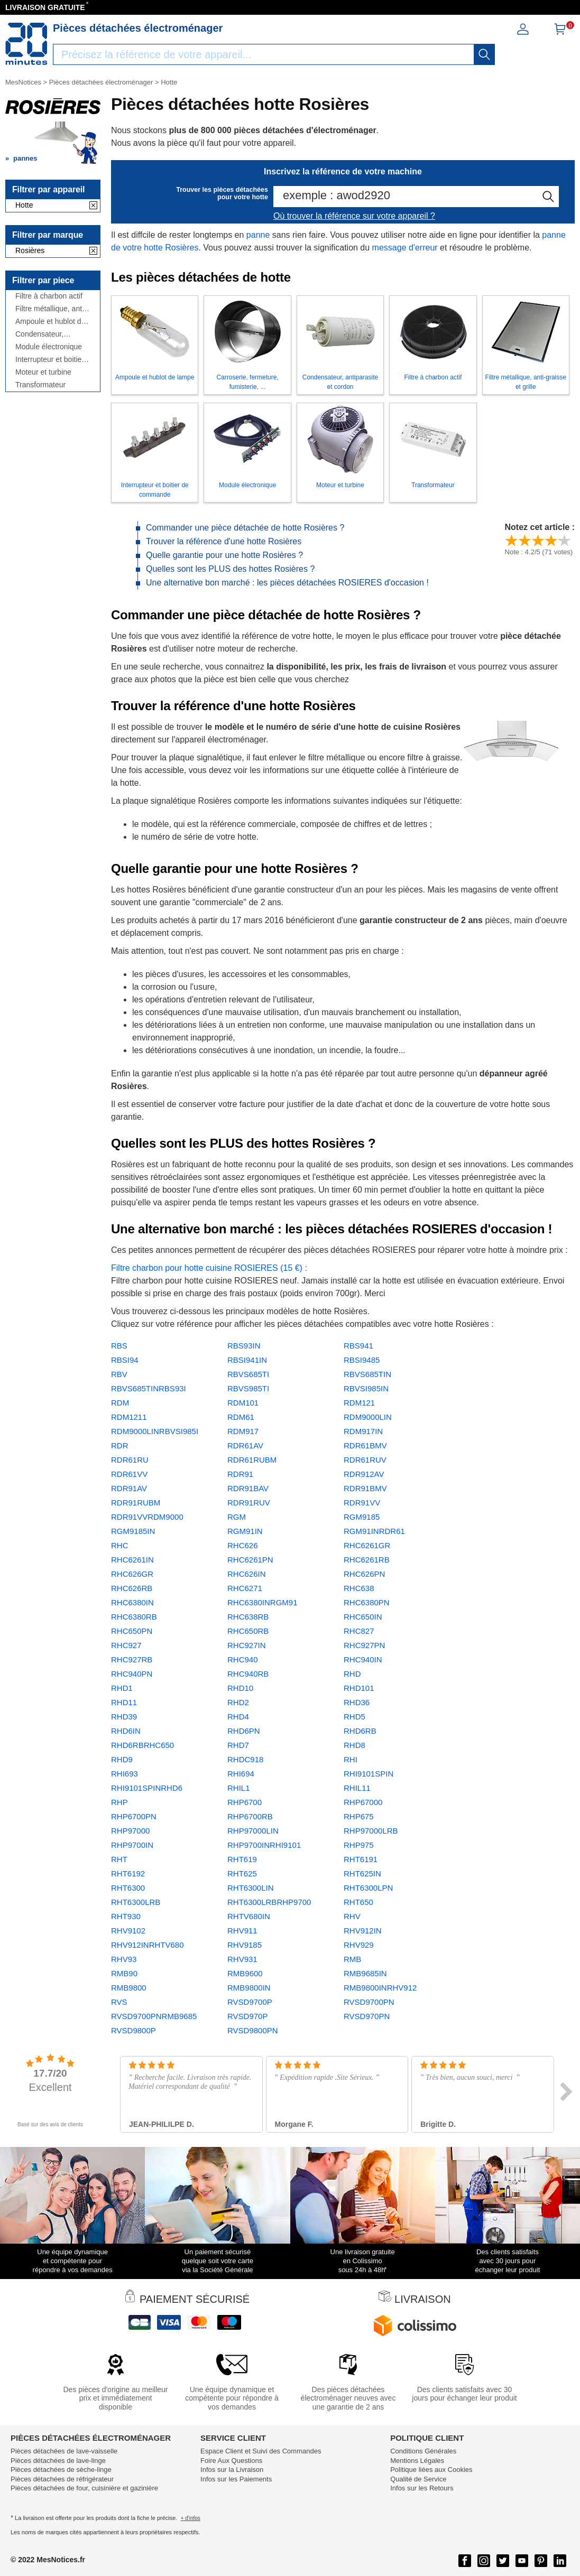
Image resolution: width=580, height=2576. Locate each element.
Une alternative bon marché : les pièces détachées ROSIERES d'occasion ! (287, 582)
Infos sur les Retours (421, 2488)
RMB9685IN (365, 1973)
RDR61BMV (365, 1445)
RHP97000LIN (253, 1830)
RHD (352, 1673)
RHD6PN (243, 1730)
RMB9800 (128, 1987)
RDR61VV (129, 1474)
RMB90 (124, 1973)
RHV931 (242, 1959)
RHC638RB (248, 1616)
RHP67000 (363, 1802)
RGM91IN (245, 1531)
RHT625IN (362, 1873)
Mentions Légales (417, 2461)
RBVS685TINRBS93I (148, 1388)
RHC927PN (364, 1645)
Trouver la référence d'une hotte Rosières (223, 541)
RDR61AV (245, 1445)
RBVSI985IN (366, 1388)
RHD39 (124, 1716)
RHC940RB (248, 1673)
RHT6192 (128, 1873)
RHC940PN (131, 1673)
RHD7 (238, 1745)
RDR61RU (130, 1459)
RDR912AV (364, 1474)
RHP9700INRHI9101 (264, 1844)
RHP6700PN (133, 1816)
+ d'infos (190, 2518)
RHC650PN (131, 1630)
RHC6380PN (367, 1602)
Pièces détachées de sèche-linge (61, 2469)
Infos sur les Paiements (236, 2479)
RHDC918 (245, 1759)
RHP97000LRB (371, 1830)
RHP (119, 1802)
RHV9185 (244, 1944)
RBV (119, 1374)
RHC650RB (248, 1630)
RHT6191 (361, 1859)
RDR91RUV (248, 1502)
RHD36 (357, 1702)
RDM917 (243, 1431)
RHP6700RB (250, 1816)
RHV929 (359, 1944)
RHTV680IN (248, 1916)
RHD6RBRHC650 (142, 1745)
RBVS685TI (248, 1374)
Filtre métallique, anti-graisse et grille (50, 309)
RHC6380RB (134, 1616)
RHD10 (240, 1688)
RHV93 (123, 1959)
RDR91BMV (365, 1488)
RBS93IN (244, 1345)
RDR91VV (362, 1502)
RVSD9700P (249, 2001)
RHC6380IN (132, 1602)
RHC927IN (246, 1645)
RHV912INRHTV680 (147, 1944)
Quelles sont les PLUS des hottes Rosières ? (230, 568)
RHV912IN (363, 1930)
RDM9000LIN (368, 1416)
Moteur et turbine (43, 372)
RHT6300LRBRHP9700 (269, 1902)
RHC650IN (363, 1616)
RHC (119, 1545)
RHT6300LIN (250, 1887)
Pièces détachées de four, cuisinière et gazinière (84, 2488)
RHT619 (242, 1859)
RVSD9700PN (369, 2001)
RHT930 (126, 1916)
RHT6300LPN (368, 1887)
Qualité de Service (418, 2479)
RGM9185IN (133, 1531)
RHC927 (126, 1645)
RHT (119, 1859)
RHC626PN (364, 1573)
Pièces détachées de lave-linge (58, 2461)
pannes (25, 158)
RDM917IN (363, 1431)
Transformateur (40, 385)
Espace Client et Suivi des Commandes (260, 2451)
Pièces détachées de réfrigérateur (62, 2479)
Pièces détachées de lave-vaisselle (64, 2451)
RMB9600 (245, 1973)
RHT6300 (128, 1887)
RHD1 (122, 1688)
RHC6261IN (132, 1559)
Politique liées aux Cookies (431, 2469)
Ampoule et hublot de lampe (50, 322)
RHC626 (242, 1545)
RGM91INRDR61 (374, 1531)
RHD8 (354, 1745)
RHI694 (240, 1773)
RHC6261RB (367, 1559)
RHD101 (359, 1688)
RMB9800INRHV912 (380, 1987)
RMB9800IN (249, 1987)
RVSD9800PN (252, 2030)
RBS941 (358, 1345)
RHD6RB (360, 1730)
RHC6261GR (367, 1545)
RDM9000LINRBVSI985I (154, 1431)
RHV (352, 1916)
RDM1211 (129, 1416)
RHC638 (359, 1588)
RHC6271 (244, 1588)
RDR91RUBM (135, 1502)
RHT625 (242, 1873)
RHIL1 (238, 1787)
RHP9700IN (132, 1844)
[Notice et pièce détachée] (26, 44)
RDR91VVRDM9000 (147, 1516)
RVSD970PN (367, 2016)
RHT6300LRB (135, 1902)
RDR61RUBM (252, 1459)
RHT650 (358, 1902)
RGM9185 (362, 1516)
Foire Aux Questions (231, 2461)
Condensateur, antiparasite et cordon (51, 334)
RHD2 (238, 1702)
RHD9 (122, 1759)
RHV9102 (128, 1930)
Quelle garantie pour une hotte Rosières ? (224, 555)
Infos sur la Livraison (231, 2469)
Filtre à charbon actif (48, 296)
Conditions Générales (423, 2451)
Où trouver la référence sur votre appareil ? (354, 215)
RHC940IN (363, 1659)
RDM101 (243, 1402)
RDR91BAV (248, 1488)
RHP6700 (244, 1802)
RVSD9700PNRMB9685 (154, 2016)
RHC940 (242, 1659)
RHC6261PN (250, 1559)
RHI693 (124, 1773)
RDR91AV (129, 1488)
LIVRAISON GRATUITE (45, 7)
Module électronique (48, 347)
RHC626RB (131, 1588)
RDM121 (359, 1402)
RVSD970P (247, 2016)
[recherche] (484, 54)
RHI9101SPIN (368, 1773)
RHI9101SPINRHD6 (146, 1787)
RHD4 (238, 1716)
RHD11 (124, 1702)
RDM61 (240, 1416)
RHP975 (359, 1844)
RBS (119, 1345)
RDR (119, 1445)
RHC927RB (131, 1659)
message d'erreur (405, 247)
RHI (350, 1759)
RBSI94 (125, 1359)
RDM (120, 1402)
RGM (236, 1516)
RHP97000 (130, 1830)
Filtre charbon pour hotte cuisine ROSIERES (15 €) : (209, 1267)
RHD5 (354, 1716)
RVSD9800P (133, 2030)
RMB (352, 1959)
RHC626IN (246, 1573)
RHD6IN (126, 1730)
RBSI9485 (362, 1359)
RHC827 (359, 1630)
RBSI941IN (247, 1359)
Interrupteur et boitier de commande (49, 360)
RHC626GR (132, 1573)
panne (258, 234)
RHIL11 (357, 1787)
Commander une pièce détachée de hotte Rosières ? (245, 527)
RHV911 (242, 1930)
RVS (119, 2001)
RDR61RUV (365, 1459)
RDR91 (240, 1474)
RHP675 (359, 1816)
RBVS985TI (248, 1388)
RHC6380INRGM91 (262, 1602)
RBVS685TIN (367, 1374)
